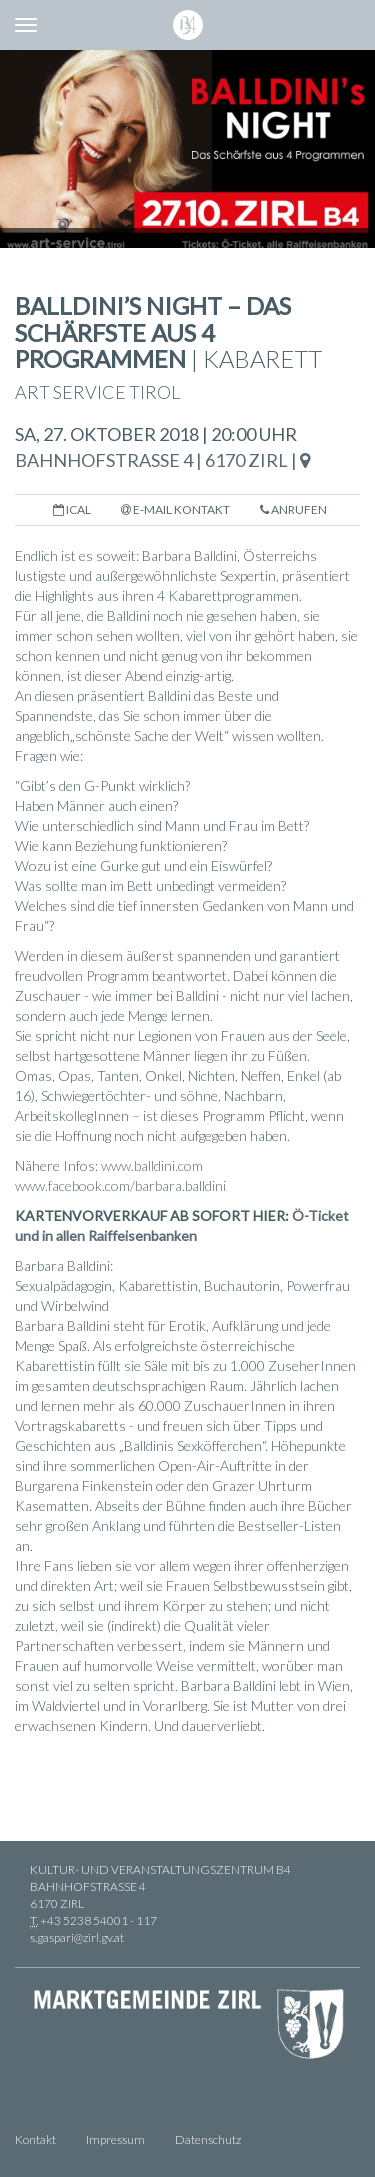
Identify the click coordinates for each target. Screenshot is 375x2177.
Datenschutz (208, 2139)
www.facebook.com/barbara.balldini (120, 1185)
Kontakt (35, 2139)
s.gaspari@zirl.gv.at (77, 1937)
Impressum (115, 2139)
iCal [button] (72, 509)
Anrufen (293, 509)
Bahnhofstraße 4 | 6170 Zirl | (162, 460)
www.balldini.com (152, 1165)
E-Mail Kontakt (175, 509)
